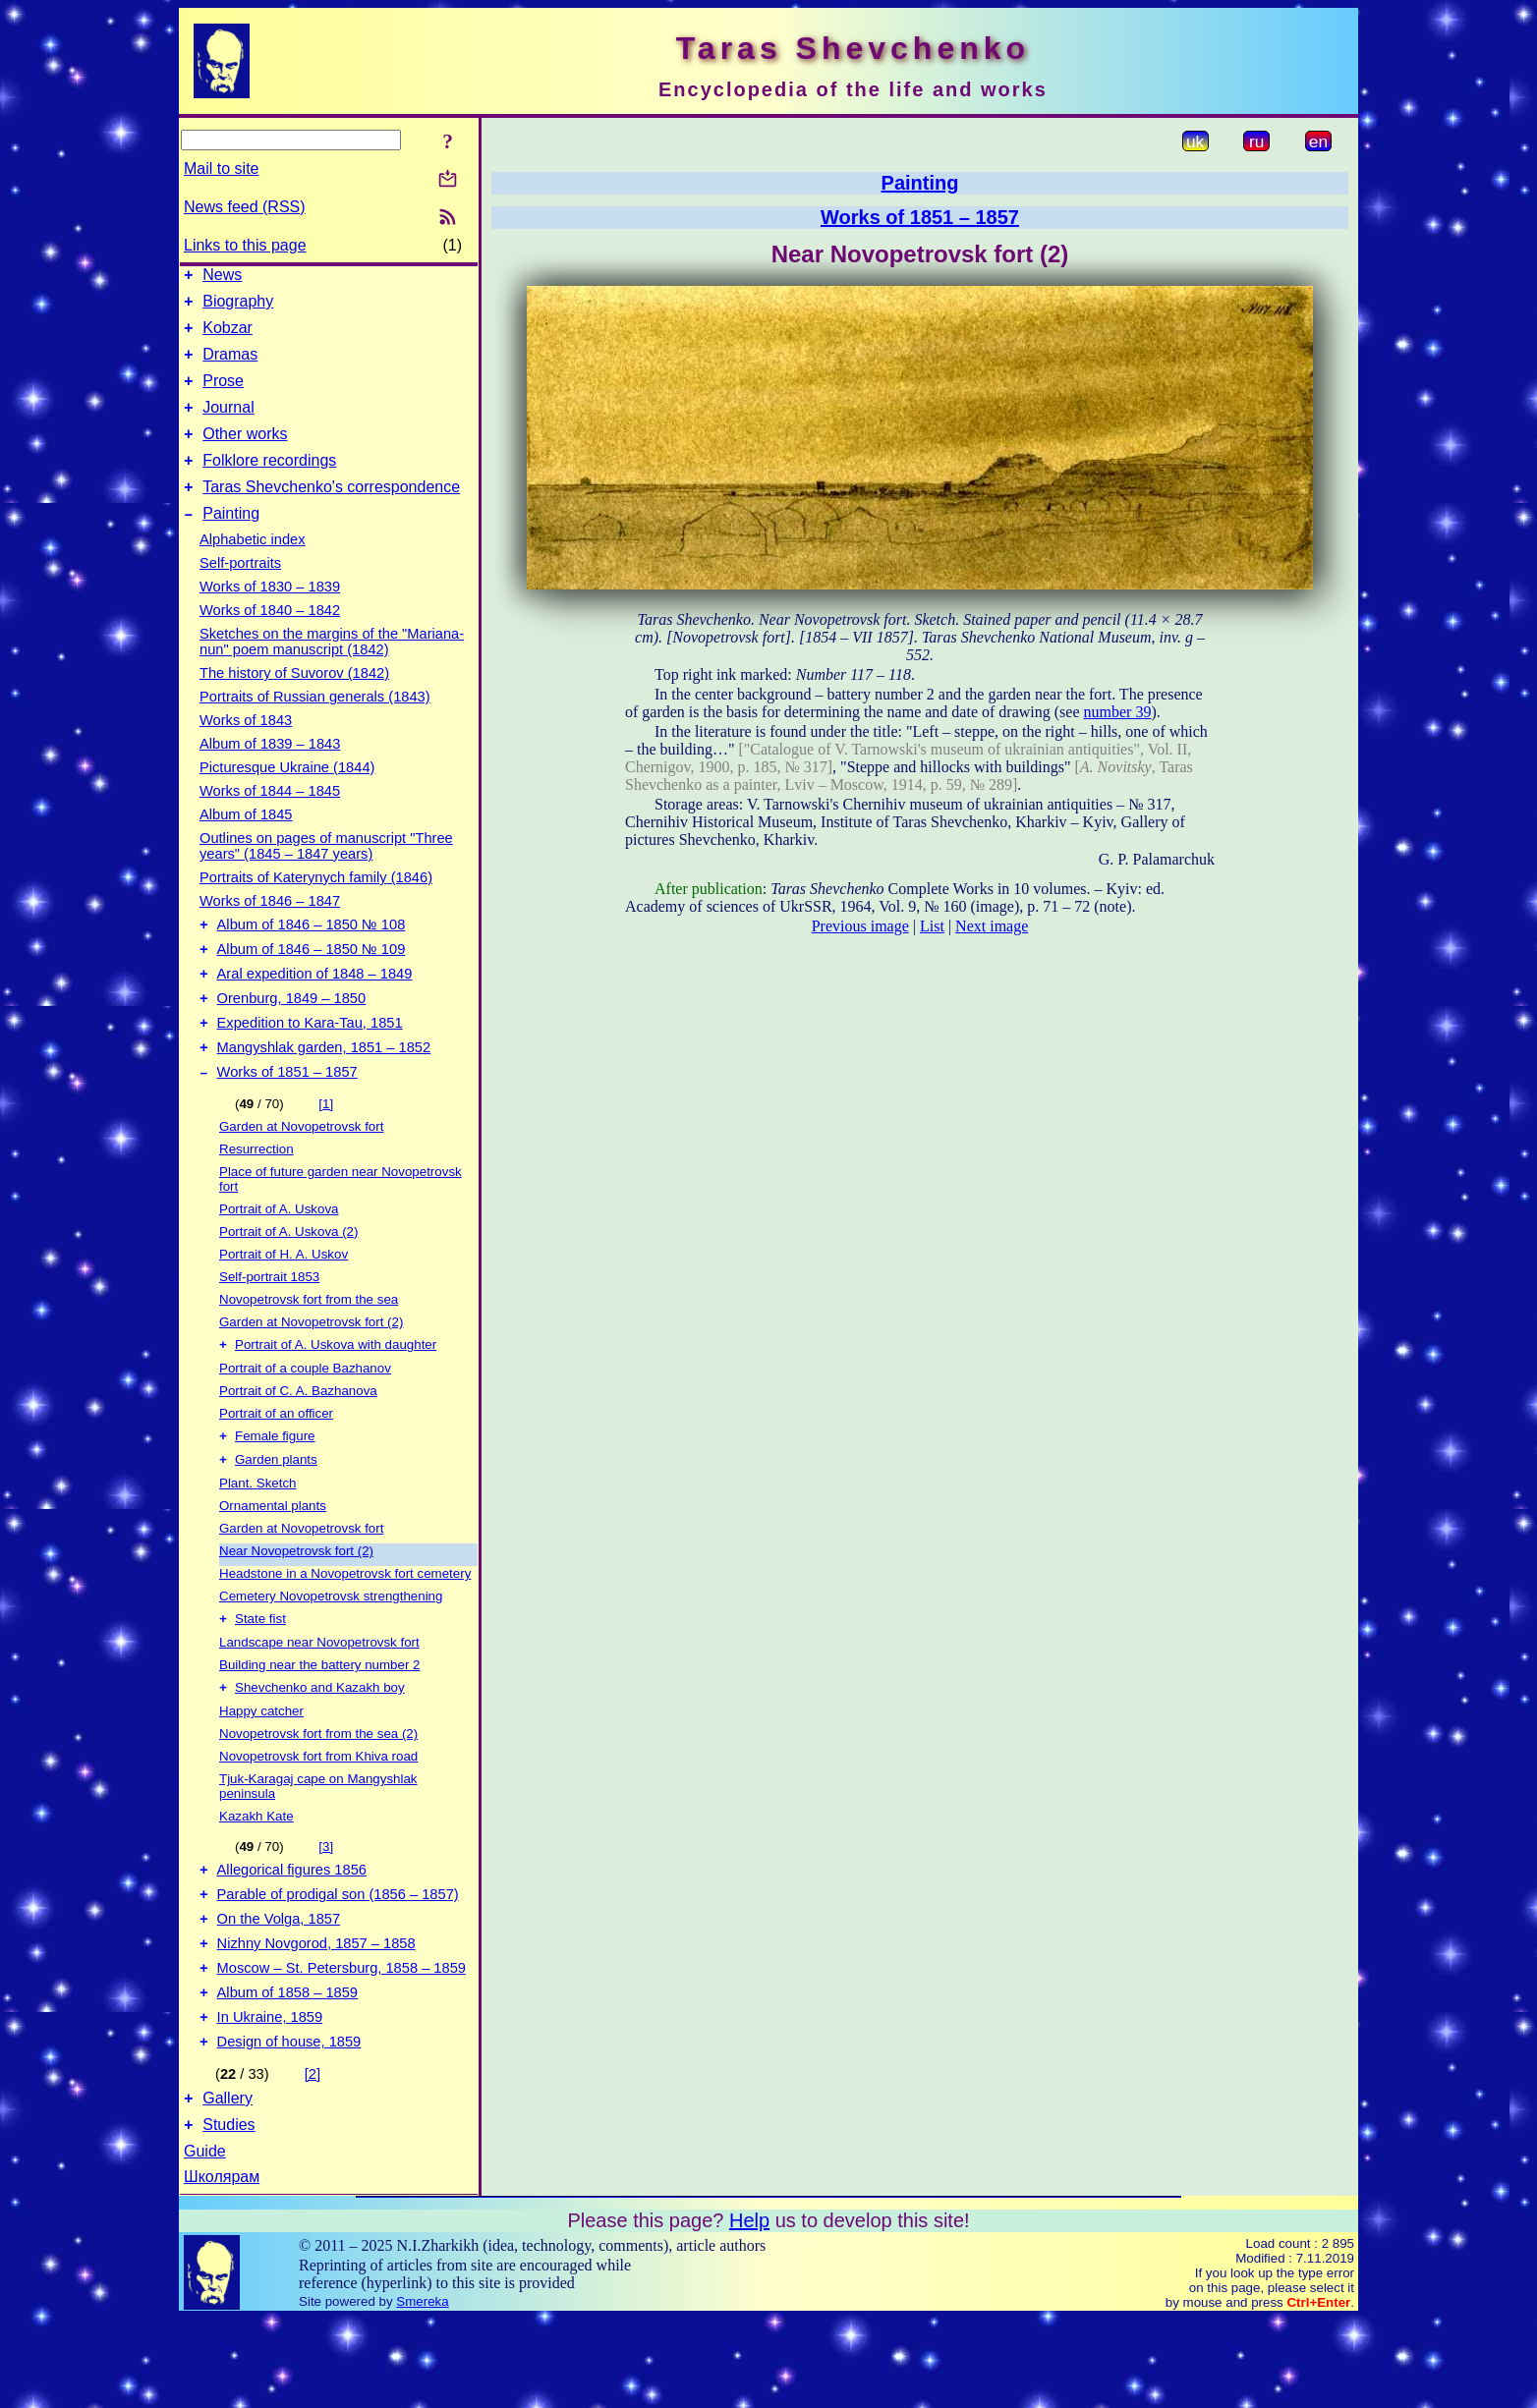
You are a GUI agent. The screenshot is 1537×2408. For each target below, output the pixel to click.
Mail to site (221, 168)
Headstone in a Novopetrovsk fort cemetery (345, 1629)
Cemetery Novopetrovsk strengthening (330, 1652)
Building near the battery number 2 (320, 1722)
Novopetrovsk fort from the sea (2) (318, 1793)
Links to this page (245, 245)
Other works (244, 454)
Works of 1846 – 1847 (269, 930)
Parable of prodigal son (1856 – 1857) (338, 1960)
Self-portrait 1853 (269, 1326)
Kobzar (227, 336)
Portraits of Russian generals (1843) (314, 726)
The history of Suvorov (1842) (294, 702)
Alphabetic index (252, 569)
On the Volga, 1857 (279, 1987)
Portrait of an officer (276, 1465)
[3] (325, 1906)
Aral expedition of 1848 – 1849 (315, 1012)
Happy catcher (261, 1771)
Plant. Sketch (258, 1539)
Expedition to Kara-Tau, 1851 (310, 1067)
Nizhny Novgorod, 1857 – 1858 (316, 2015)
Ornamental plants (272, 1561)
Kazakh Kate (256, 1876)
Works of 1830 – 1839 (269, 616)
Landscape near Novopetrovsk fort (319, 1700)
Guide (205, 2240)
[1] (325, 1154)
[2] (312, 2157)
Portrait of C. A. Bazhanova (298, 1442)
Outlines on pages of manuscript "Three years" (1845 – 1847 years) (326, 875)
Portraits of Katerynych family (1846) (315, 907)
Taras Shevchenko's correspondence (331, 513)
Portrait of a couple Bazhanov (305, 1420)
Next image (991, 926)
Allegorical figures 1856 (292, 1932)
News (222, 277)
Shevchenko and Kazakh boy (320, 1747)
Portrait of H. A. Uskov (283, 1304)
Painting (230, 542)
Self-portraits (240, 592)
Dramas (229, 366)
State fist (260, 1676)
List (932, 926)
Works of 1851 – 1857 (287, 1122)
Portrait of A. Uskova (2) (288, 1281)
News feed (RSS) (245, 206)
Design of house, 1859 (289, 2125)
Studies (228, 2214)
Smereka (422, 2390)
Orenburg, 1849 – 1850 (292, 1039)
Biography (237, 307)
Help (749, 2310)
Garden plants (276, 1515)
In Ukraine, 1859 (270, 2097)
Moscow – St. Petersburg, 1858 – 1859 (341, 2042)
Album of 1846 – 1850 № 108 (311, 957)
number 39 (1118, 711)
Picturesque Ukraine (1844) (286, 797)
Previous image (860, 926)
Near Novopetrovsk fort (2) (296, 1606)
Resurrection (256, 1199)
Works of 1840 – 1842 (269, 639)
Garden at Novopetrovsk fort (301, 1176)
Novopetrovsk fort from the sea (308, 1349)
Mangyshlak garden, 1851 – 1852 (324, 1094)
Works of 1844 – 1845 (269, 820)
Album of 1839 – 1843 (269, 773)
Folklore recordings (269, 484)
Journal (228, 425)
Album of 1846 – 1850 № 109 (311, 984)
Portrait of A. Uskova (278, 1259)
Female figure (275, 1490)
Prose (223, 395)
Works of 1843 (245, 749)
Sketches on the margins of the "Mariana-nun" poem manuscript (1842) (331, 671)
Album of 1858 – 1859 (287, 2070)
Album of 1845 (246, 844)
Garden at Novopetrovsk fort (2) (311, 1372)
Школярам (221, 2266)
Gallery (227, 2184)
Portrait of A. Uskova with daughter (335, 1396)
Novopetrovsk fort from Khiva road (318, 1816)
